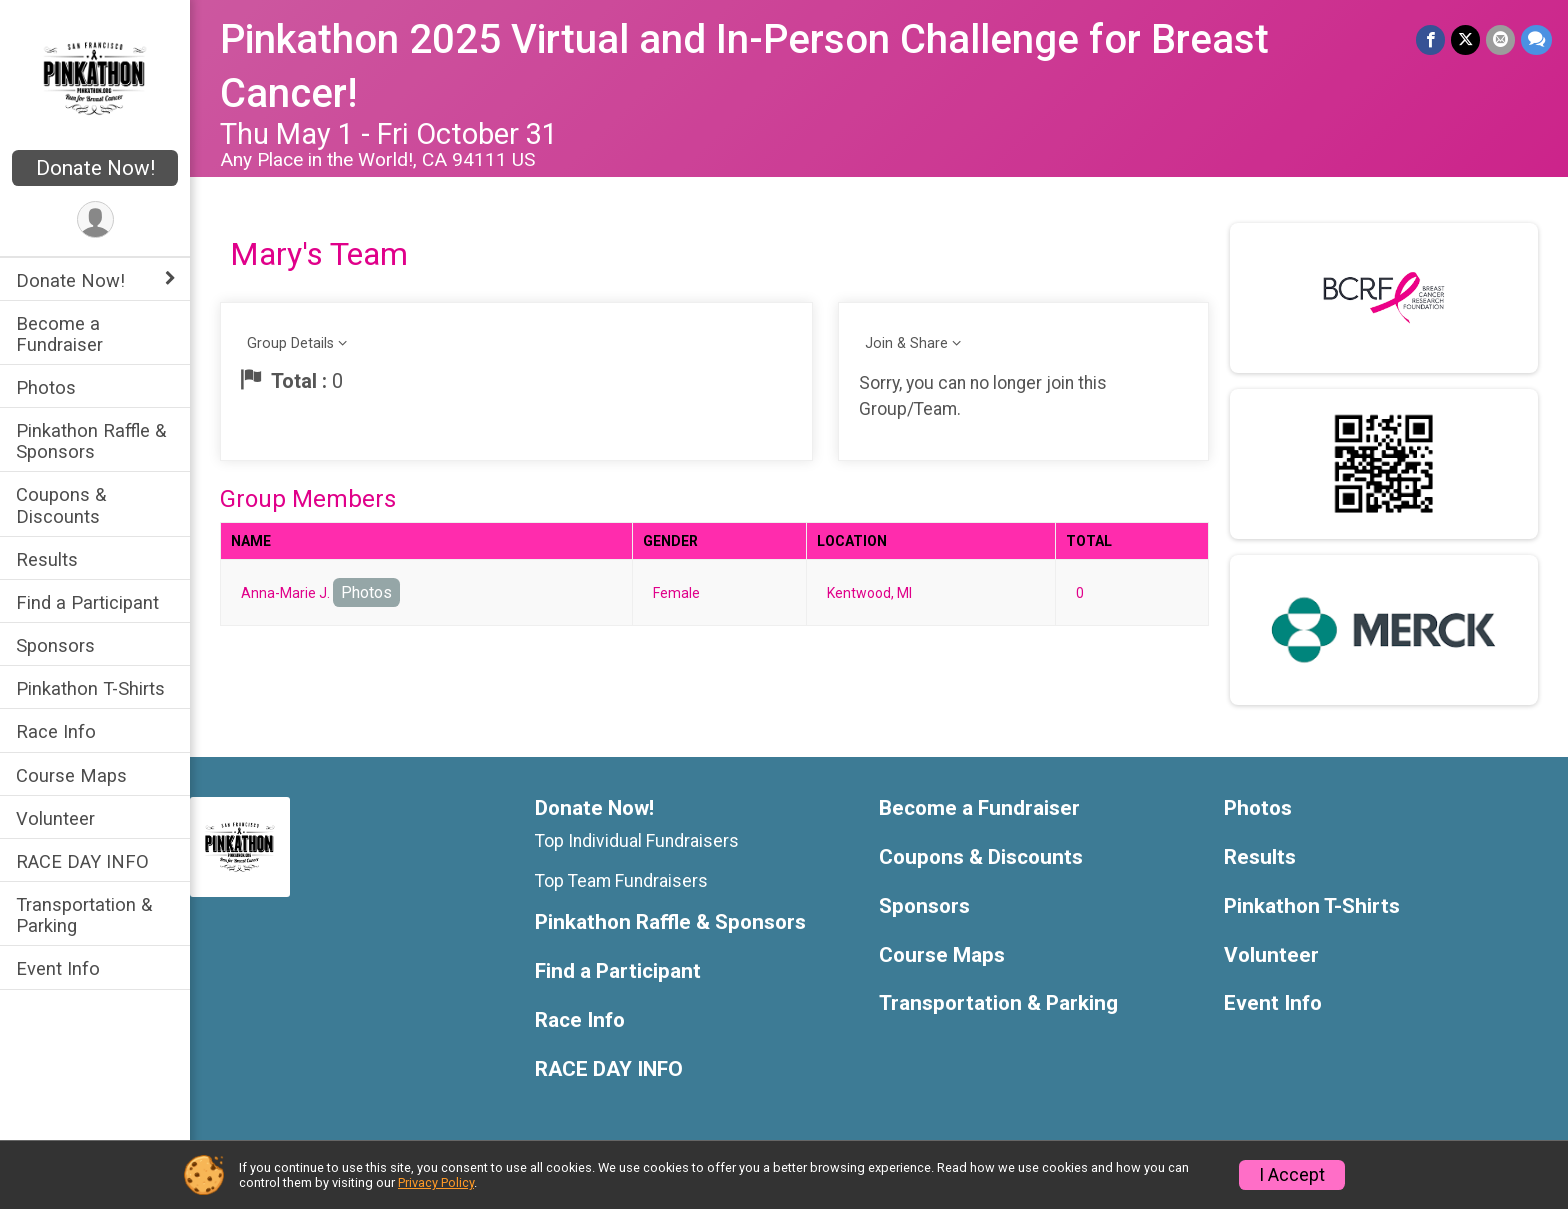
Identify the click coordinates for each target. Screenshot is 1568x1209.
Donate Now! (95, 168)
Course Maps (71, 775)
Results (47, 559)
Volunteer (55, 818)
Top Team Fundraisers (621, 881)
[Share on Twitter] (1465, 39)
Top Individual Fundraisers (637, 841)
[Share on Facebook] (1430, 39)
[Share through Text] (1536, 39)
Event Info (58, 968)
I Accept (1292, 1175)
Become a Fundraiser (59, 334)
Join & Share (906, 343)
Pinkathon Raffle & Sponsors (91, 441)
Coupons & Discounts (61, 505)
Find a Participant (87, 602)
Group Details (290, 343)
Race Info (56, 731)
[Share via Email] (1500, 39)
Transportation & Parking (84, 915)
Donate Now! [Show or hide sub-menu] (70, 280)
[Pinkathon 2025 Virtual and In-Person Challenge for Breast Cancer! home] (95, 77)
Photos (46, 387)
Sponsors (55, 645)
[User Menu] (95, 219)
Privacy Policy (436, 1182)
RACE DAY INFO (82, 861)
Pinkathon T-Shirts (90, 688)
